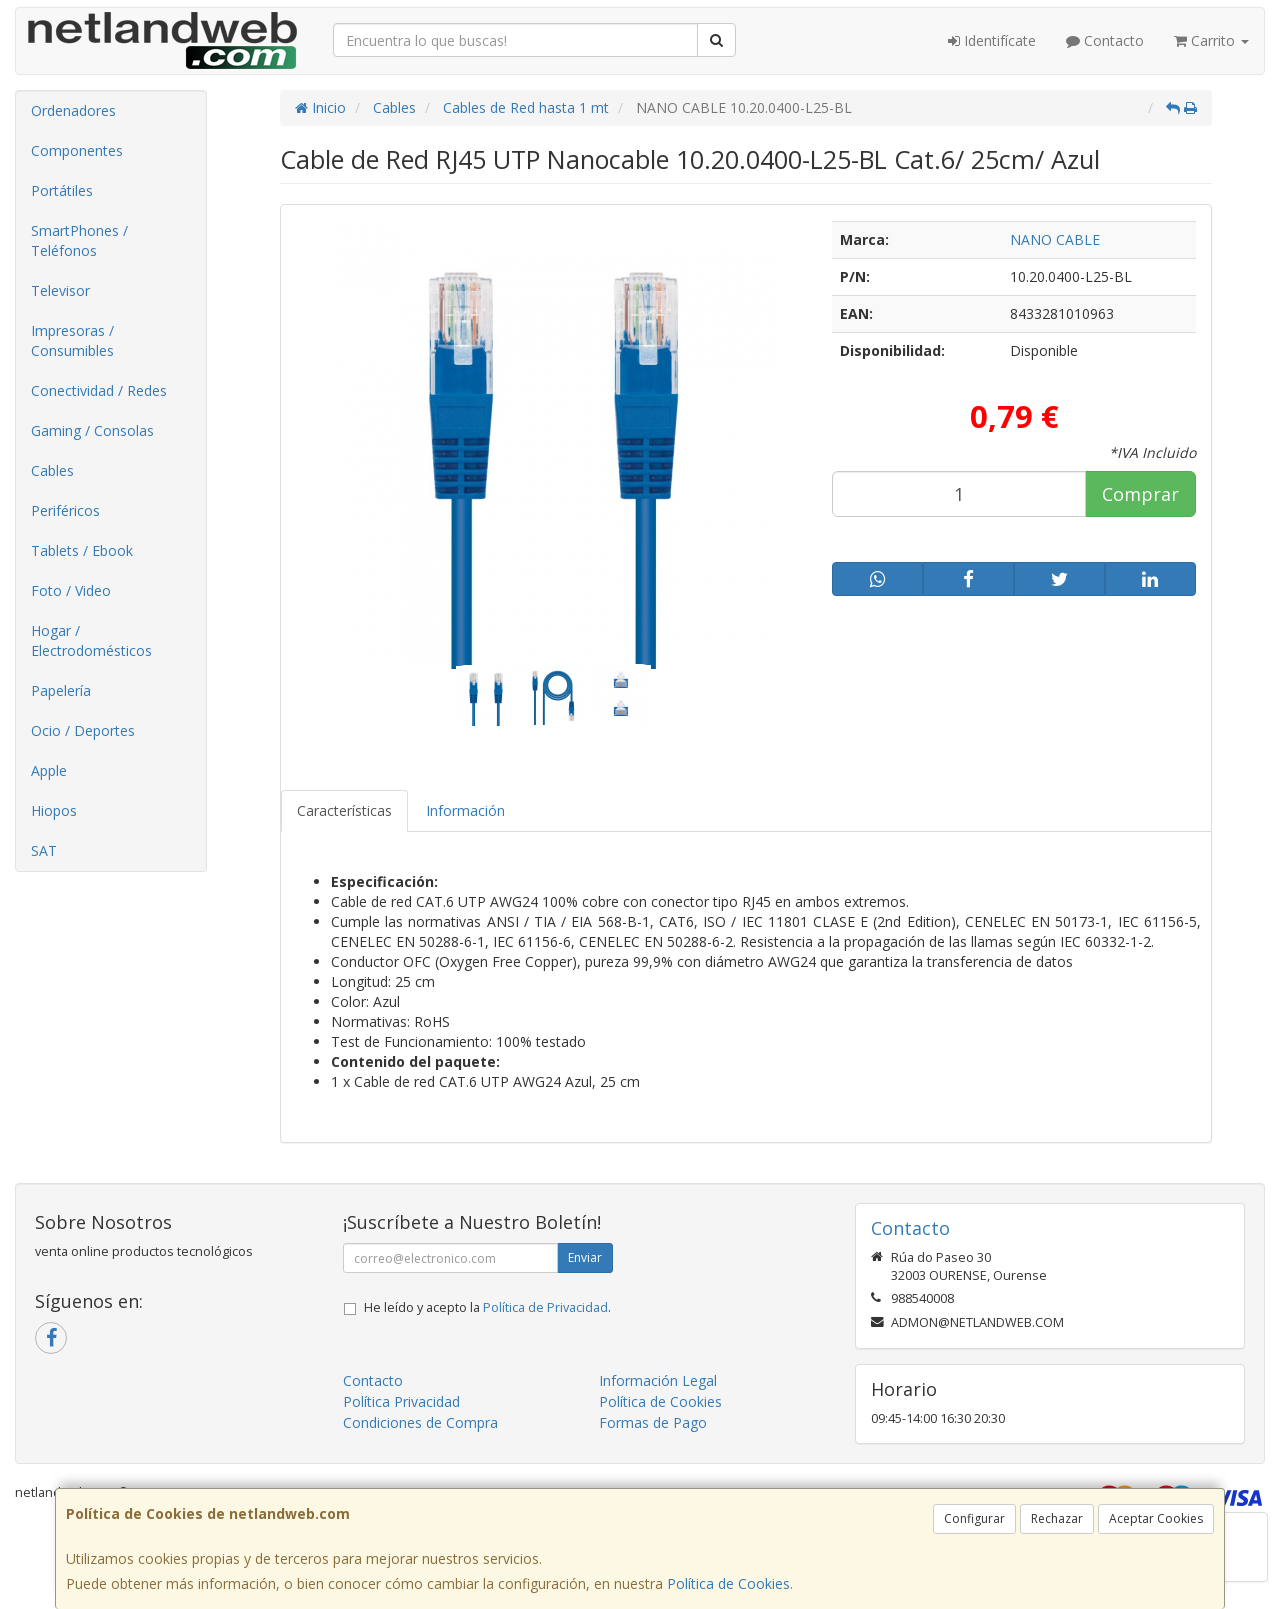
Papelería (61, 690)
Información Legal (658, 1380)
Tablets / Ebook (82, 550)
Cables (52, 470)
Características (344, 810)
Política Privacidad (401, 1401)
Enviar (585, 1257)
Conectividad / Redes (99, 390)
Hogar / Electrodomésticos (91, 640)
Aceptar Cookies (1156, 1518)
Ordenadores (73, 110)
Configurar (974, 1518)
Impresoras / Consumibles (72, 340)
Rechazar (1057, 1518)
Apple (49, 770)
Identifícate (992, 40)
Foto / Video (71, 590)
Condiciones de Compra (420, 1422)
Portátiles (62, 190)
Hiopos (54, 810)
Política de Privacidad (545, 1307)
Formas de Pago (653, 1422)
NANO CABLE (1055, 239)
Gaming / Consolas (92, 430)
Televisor (60, 290)
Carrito (1211, 40)
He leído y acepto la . (487, 1307)
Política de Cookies (728, 1583)
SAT (44, 850)
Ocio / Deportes (83, 730)
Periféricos (65, 510)
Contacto (1105, 40)
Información (465, 810)
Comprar (1140, 494)
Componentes (77, 150)
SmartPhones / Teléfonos (79, 240)
